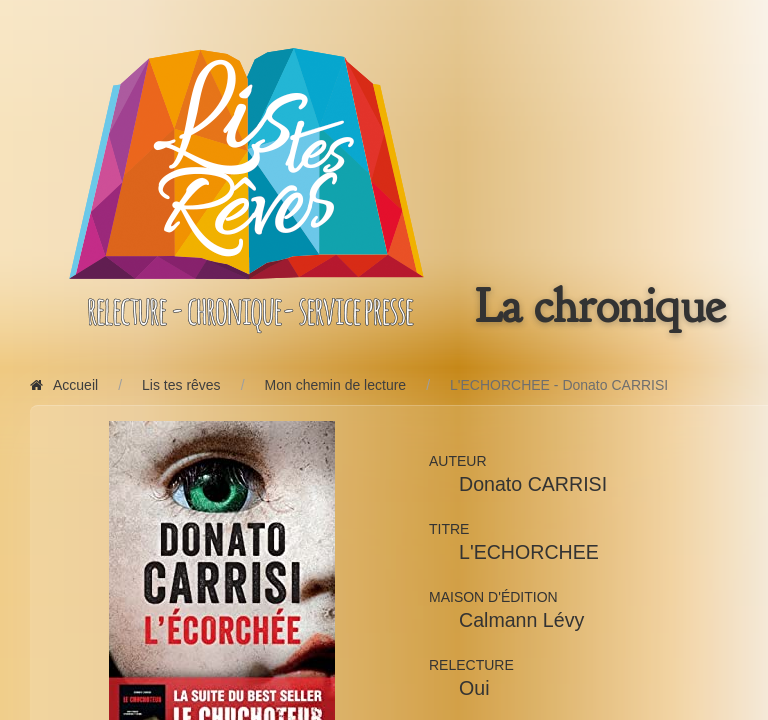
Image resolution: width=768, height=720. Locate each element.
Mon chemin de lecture (336, 385)
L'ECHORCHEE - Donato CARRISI (559, 385)
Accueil (64, 385)
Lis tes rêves (181, 385)
